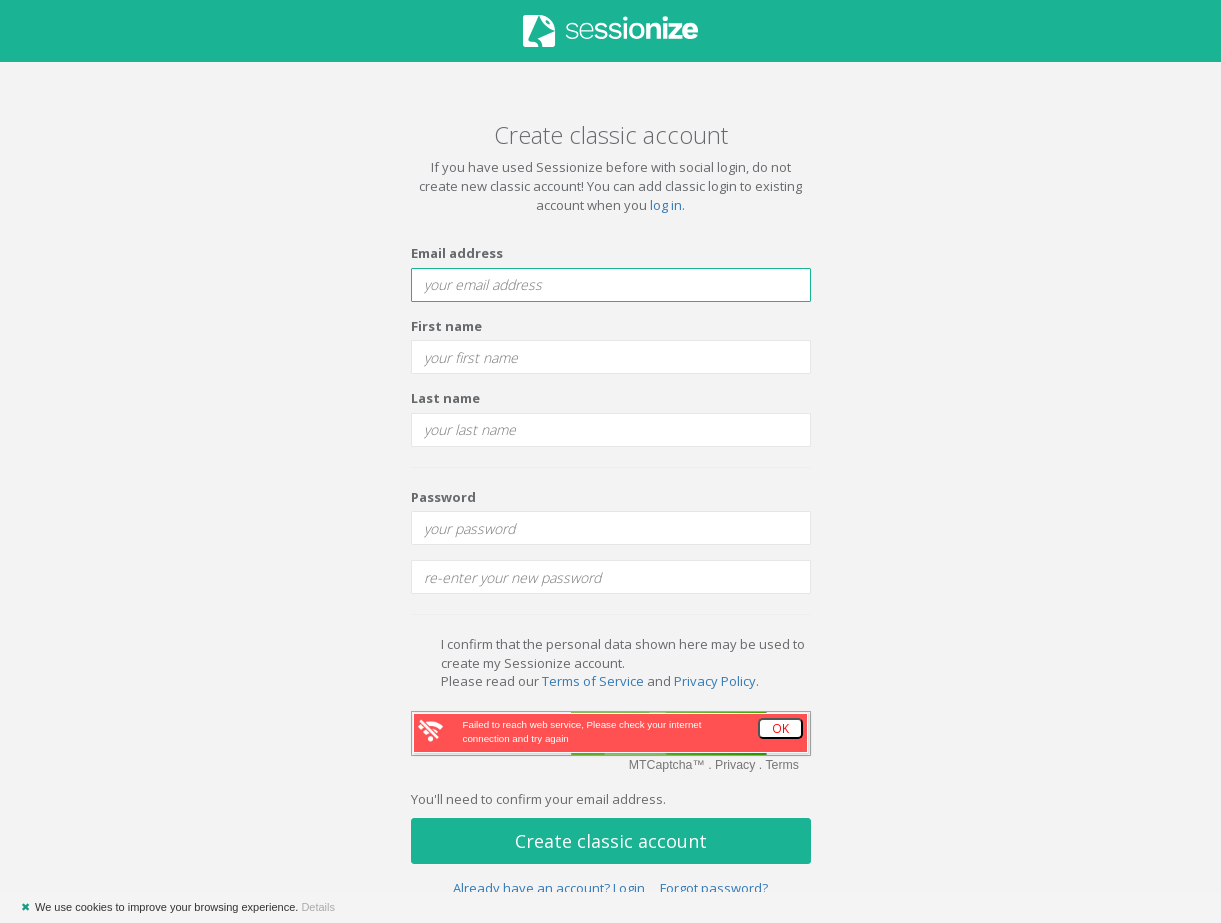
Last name (445, 398)
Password (443, 497)
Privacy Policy (715, 681)
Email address (457, 253)
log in (666, 205)
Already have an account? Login (549, 888)
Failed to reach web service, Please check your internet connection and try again (582, 731)
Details (318, 907)
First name (446, 326)
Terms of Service (593, 681)
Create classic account (611, 841)
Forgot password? (714, 888)
